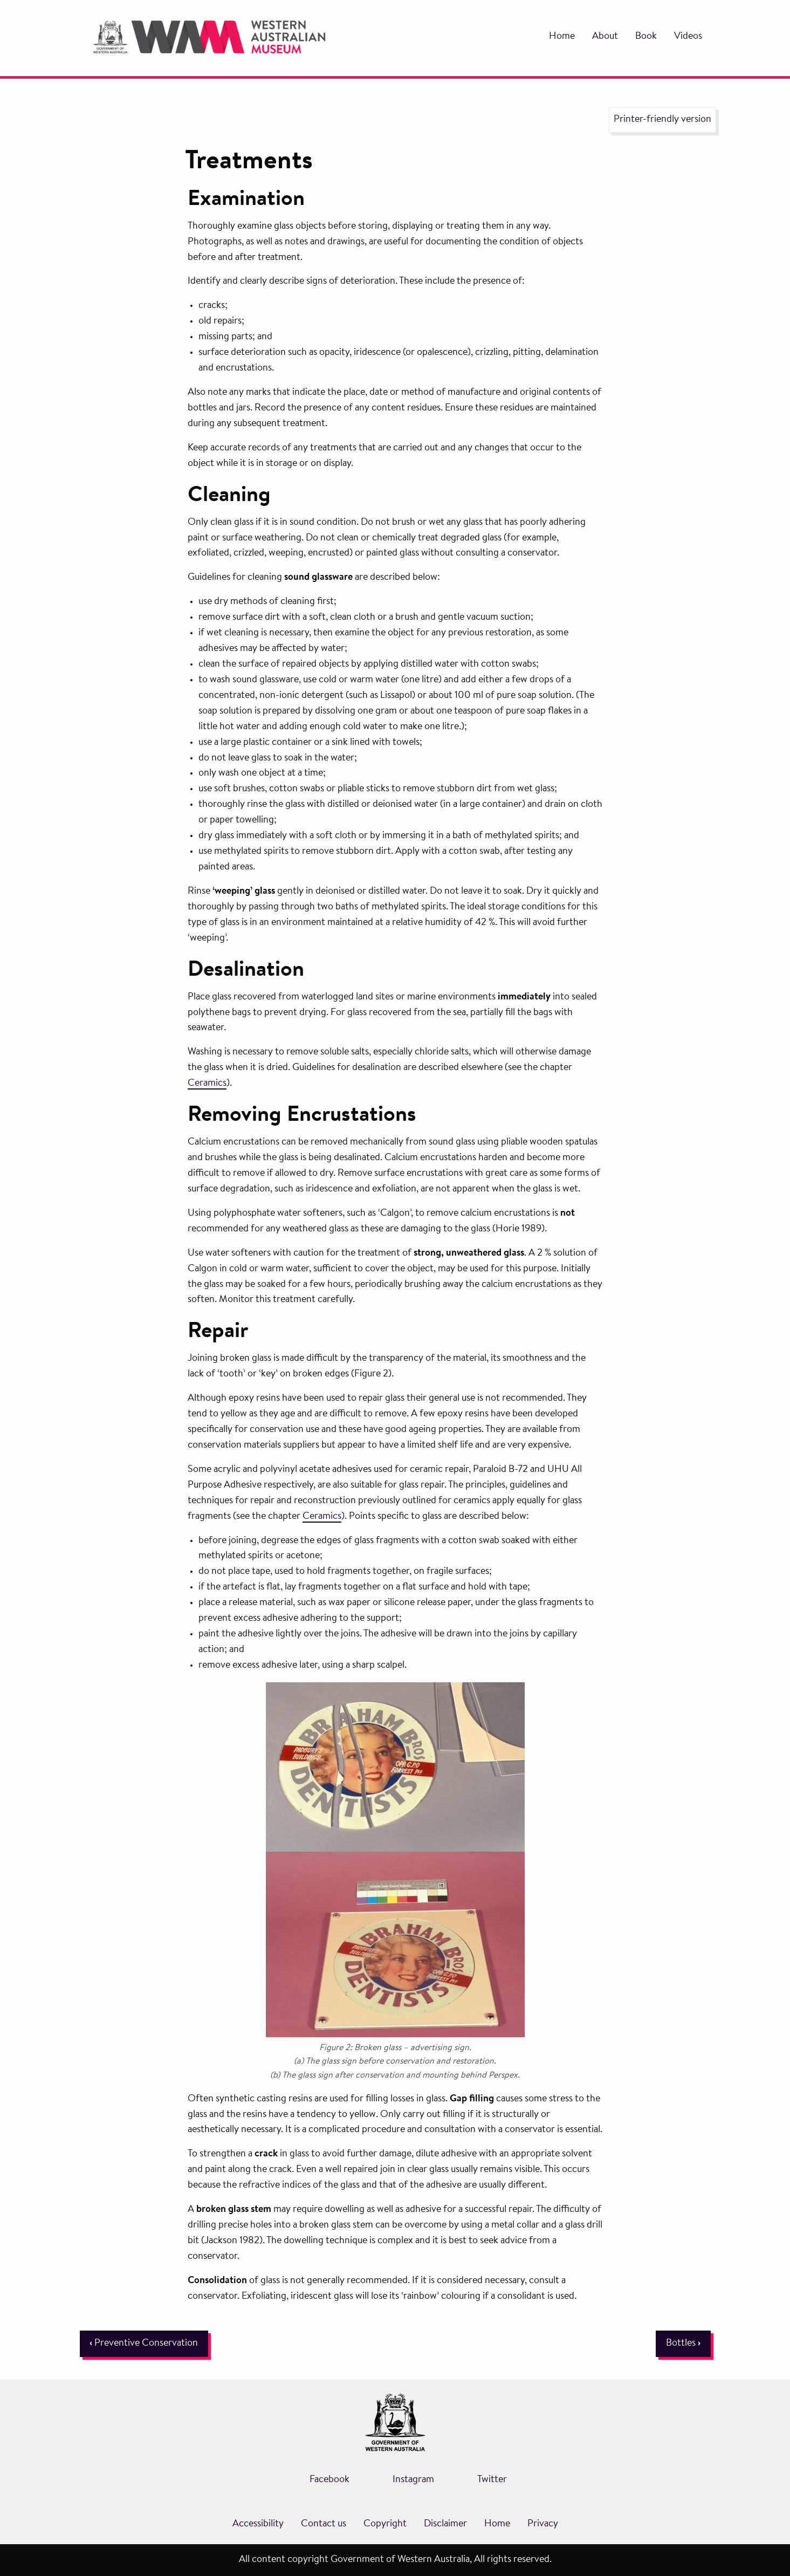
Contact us (323, 2524)
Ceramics (207, 1083)
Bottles (683, 2343)
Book (646, 37)
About (605, 37)
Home (562, 37)
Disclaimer (445, 2524)
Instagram (413, 2480)
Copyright (385, 2524)
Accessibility (258, 2524)
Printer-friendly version (662, 120)
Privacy (542, 2524)
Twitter (492, 2480)
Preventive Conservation (144, 2343)
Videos (688, 37)
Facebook (329, 2480)
